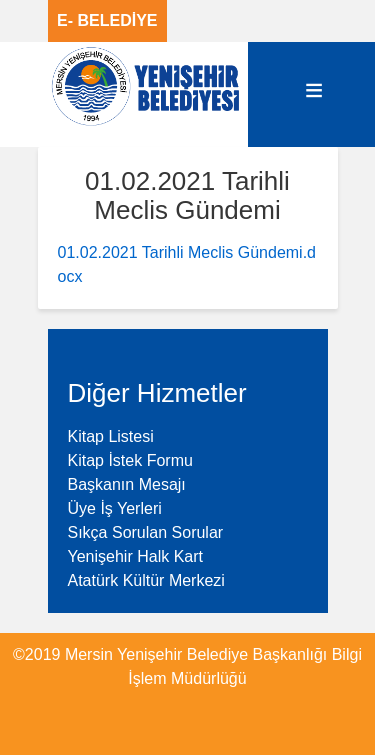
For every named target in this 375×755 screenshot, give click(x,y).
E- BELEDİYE (107, 20)
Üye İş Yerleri (115, 508)
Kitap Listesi (111, 436)
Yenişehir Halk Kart (135, 556)
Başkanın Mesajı (127, 484)
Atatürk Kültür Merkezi (146, 580)
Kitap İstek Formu (130, 460)
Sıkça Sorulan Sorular (146, 532)
